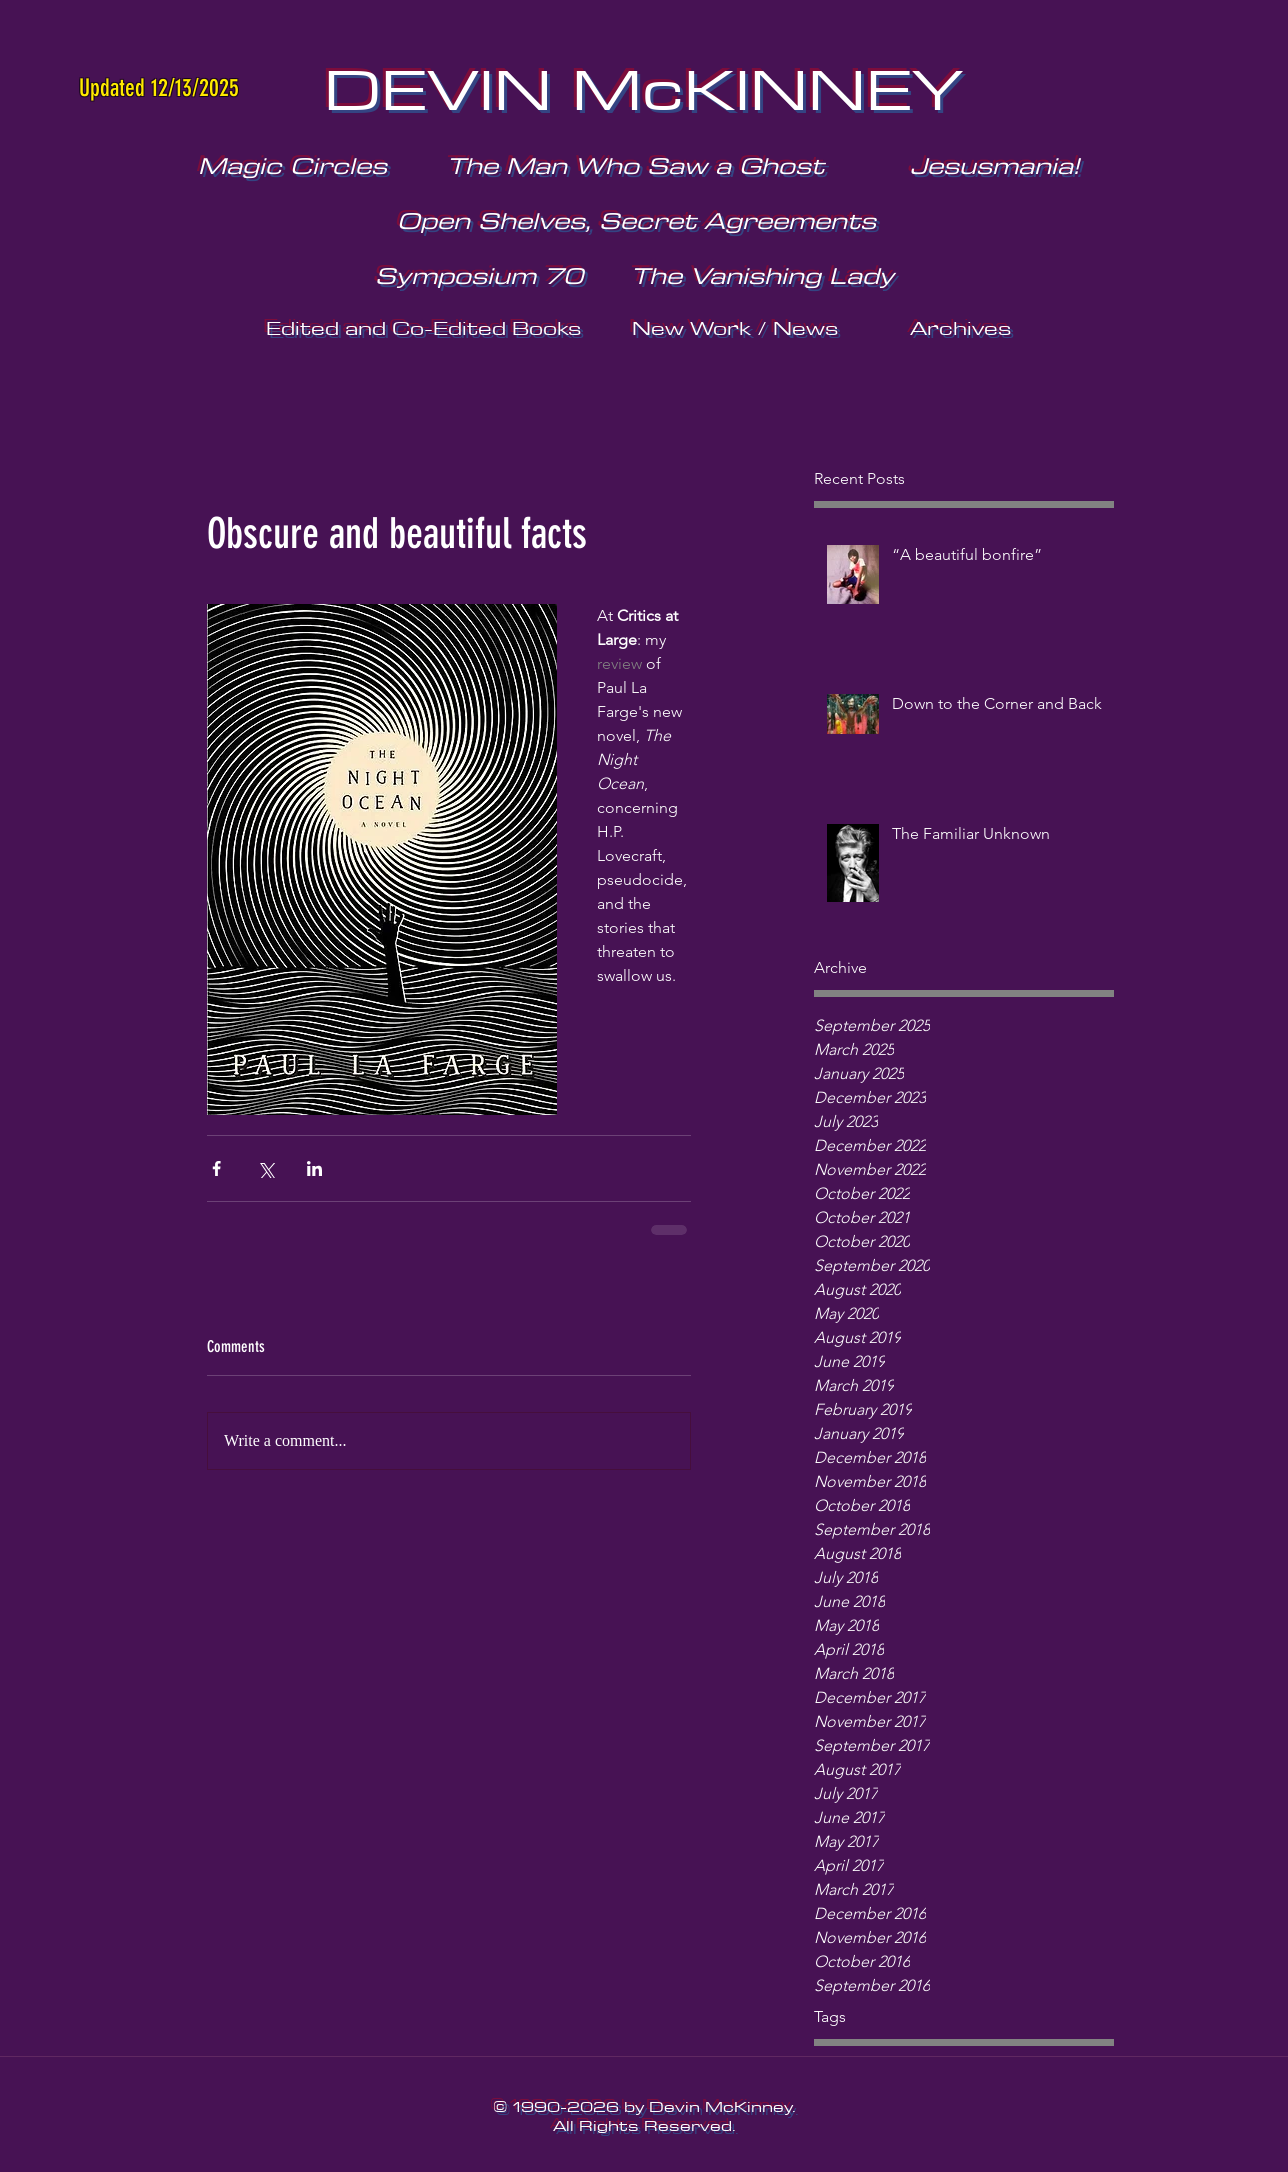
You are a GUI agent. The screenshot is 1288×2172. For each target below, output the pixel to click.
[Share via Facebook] (216, 1168)
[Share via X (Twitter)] (265, 1168)
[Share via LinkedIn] (314, 1168)
